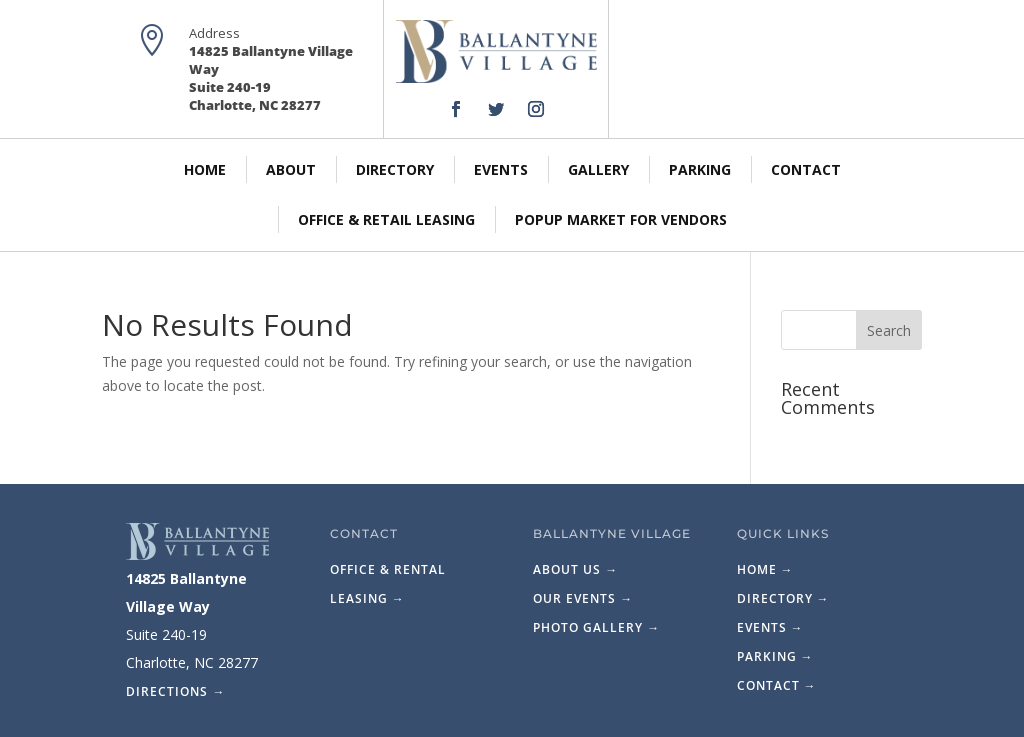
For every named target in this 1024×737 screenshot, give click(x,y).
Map (794, 68)
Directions (175, 691)
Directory (395, 169)
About (291, 169)
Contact (806, 169)
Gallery (598, 169)
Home (205, 169)
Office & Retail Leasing (386, 219)
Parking (700, 169)
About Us (575, 569)
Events (501, 169)
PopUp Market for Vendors (621, 219)
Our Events (583, 598)
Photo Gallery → (596, 627)
